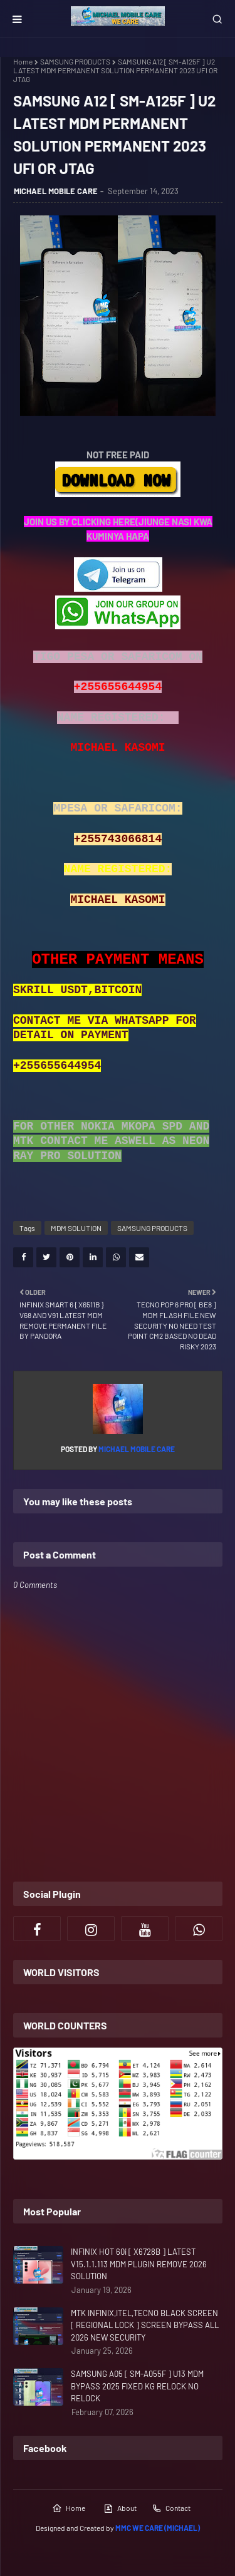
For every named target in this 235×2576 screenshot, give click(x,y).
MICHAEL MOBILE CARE (56, 191)
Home (23, 61)
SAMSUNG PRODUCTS (75, 61)
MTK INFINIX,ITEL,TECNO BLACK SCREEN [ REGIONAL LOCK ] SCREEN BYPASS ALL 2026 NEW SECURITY (145, 2325)
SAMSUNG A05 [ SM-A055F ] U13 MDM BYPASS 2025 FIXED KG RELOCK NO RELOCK (137, 2386)
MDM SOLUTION (76, 1228)
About (120, 2508)
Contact (171, 2508)
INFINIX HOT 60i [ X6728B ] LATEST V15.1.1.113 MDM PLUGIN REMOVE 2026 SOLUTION (139, 2264)
